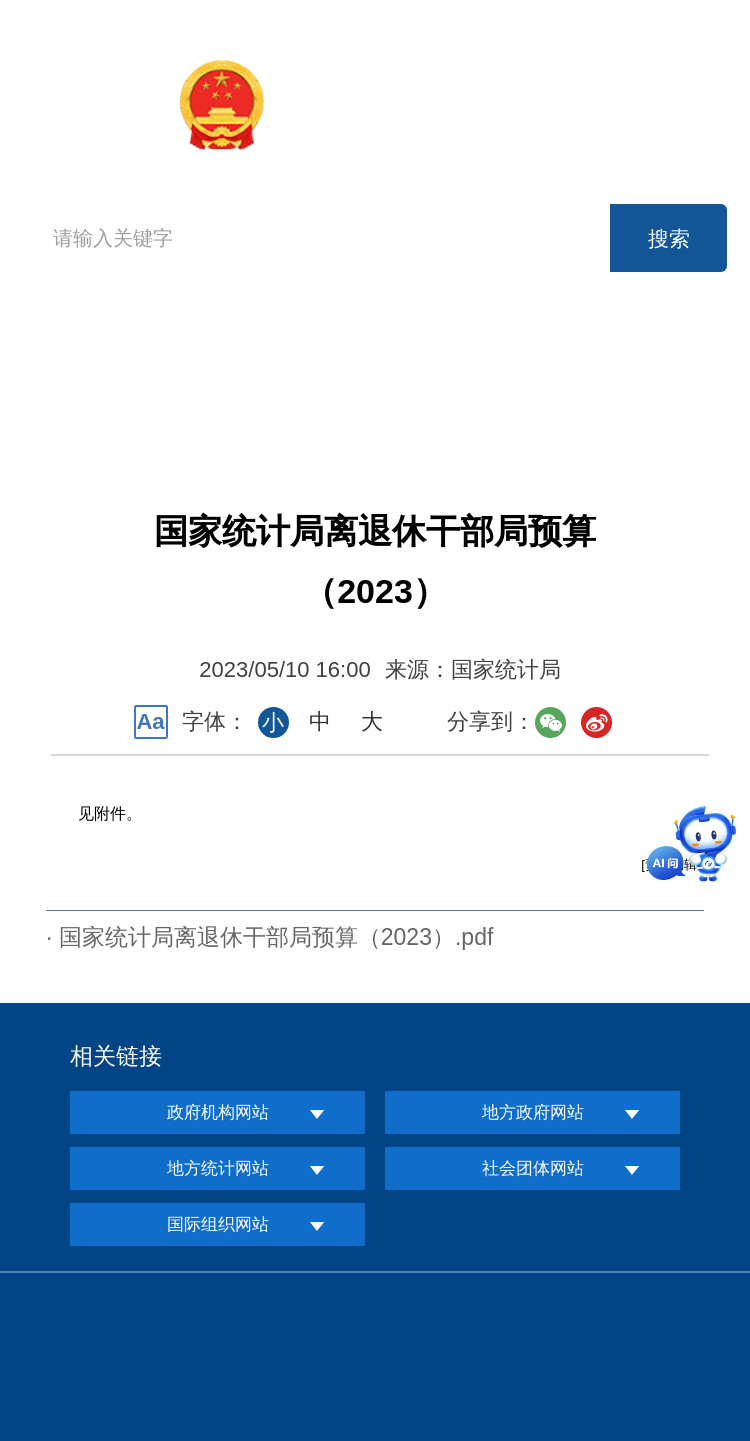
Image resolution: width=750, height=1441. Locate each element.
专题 (636, 401)
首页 (75, 376)
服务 (235, 401)
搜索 (669, 238)
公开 (636, 356)
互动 (369, 401)
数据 (502, 356)
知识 (502, 401)
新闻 (369, 356)
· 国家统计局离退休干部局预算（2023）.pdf (269, 937)
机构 (235, 356)
